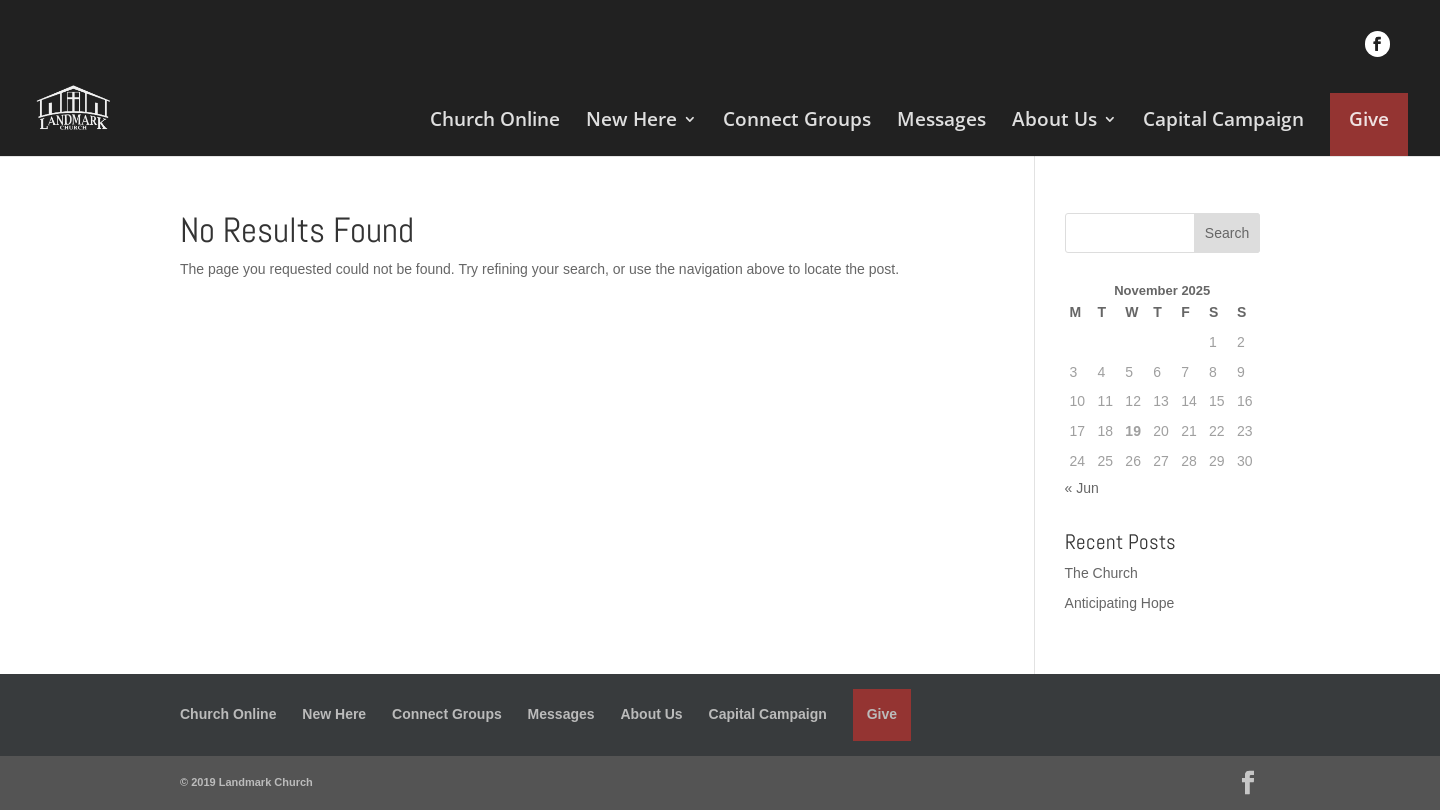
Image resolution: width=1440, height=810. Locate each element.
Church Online (495, 122)
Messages (941, 122)
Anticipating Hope (1120, 603)
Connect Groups (797, 122)
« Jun (1082, 488)
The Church (1101, 573)
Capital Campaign (1223, 122)
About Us (1054, 122)
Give (1369, 119)
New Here (631, 122)
